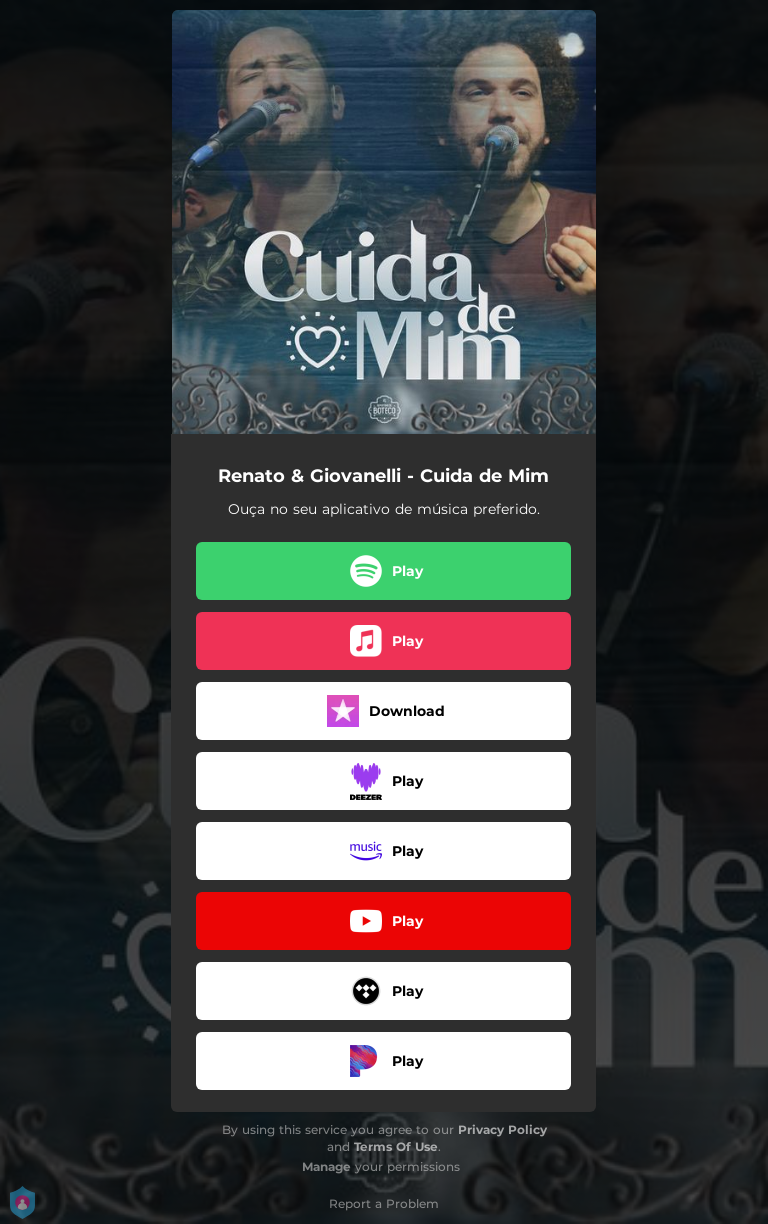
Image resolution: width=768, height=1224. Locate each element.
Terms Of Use (396, 1146)
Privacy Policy (502, 1129)
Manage (326, 1166)
